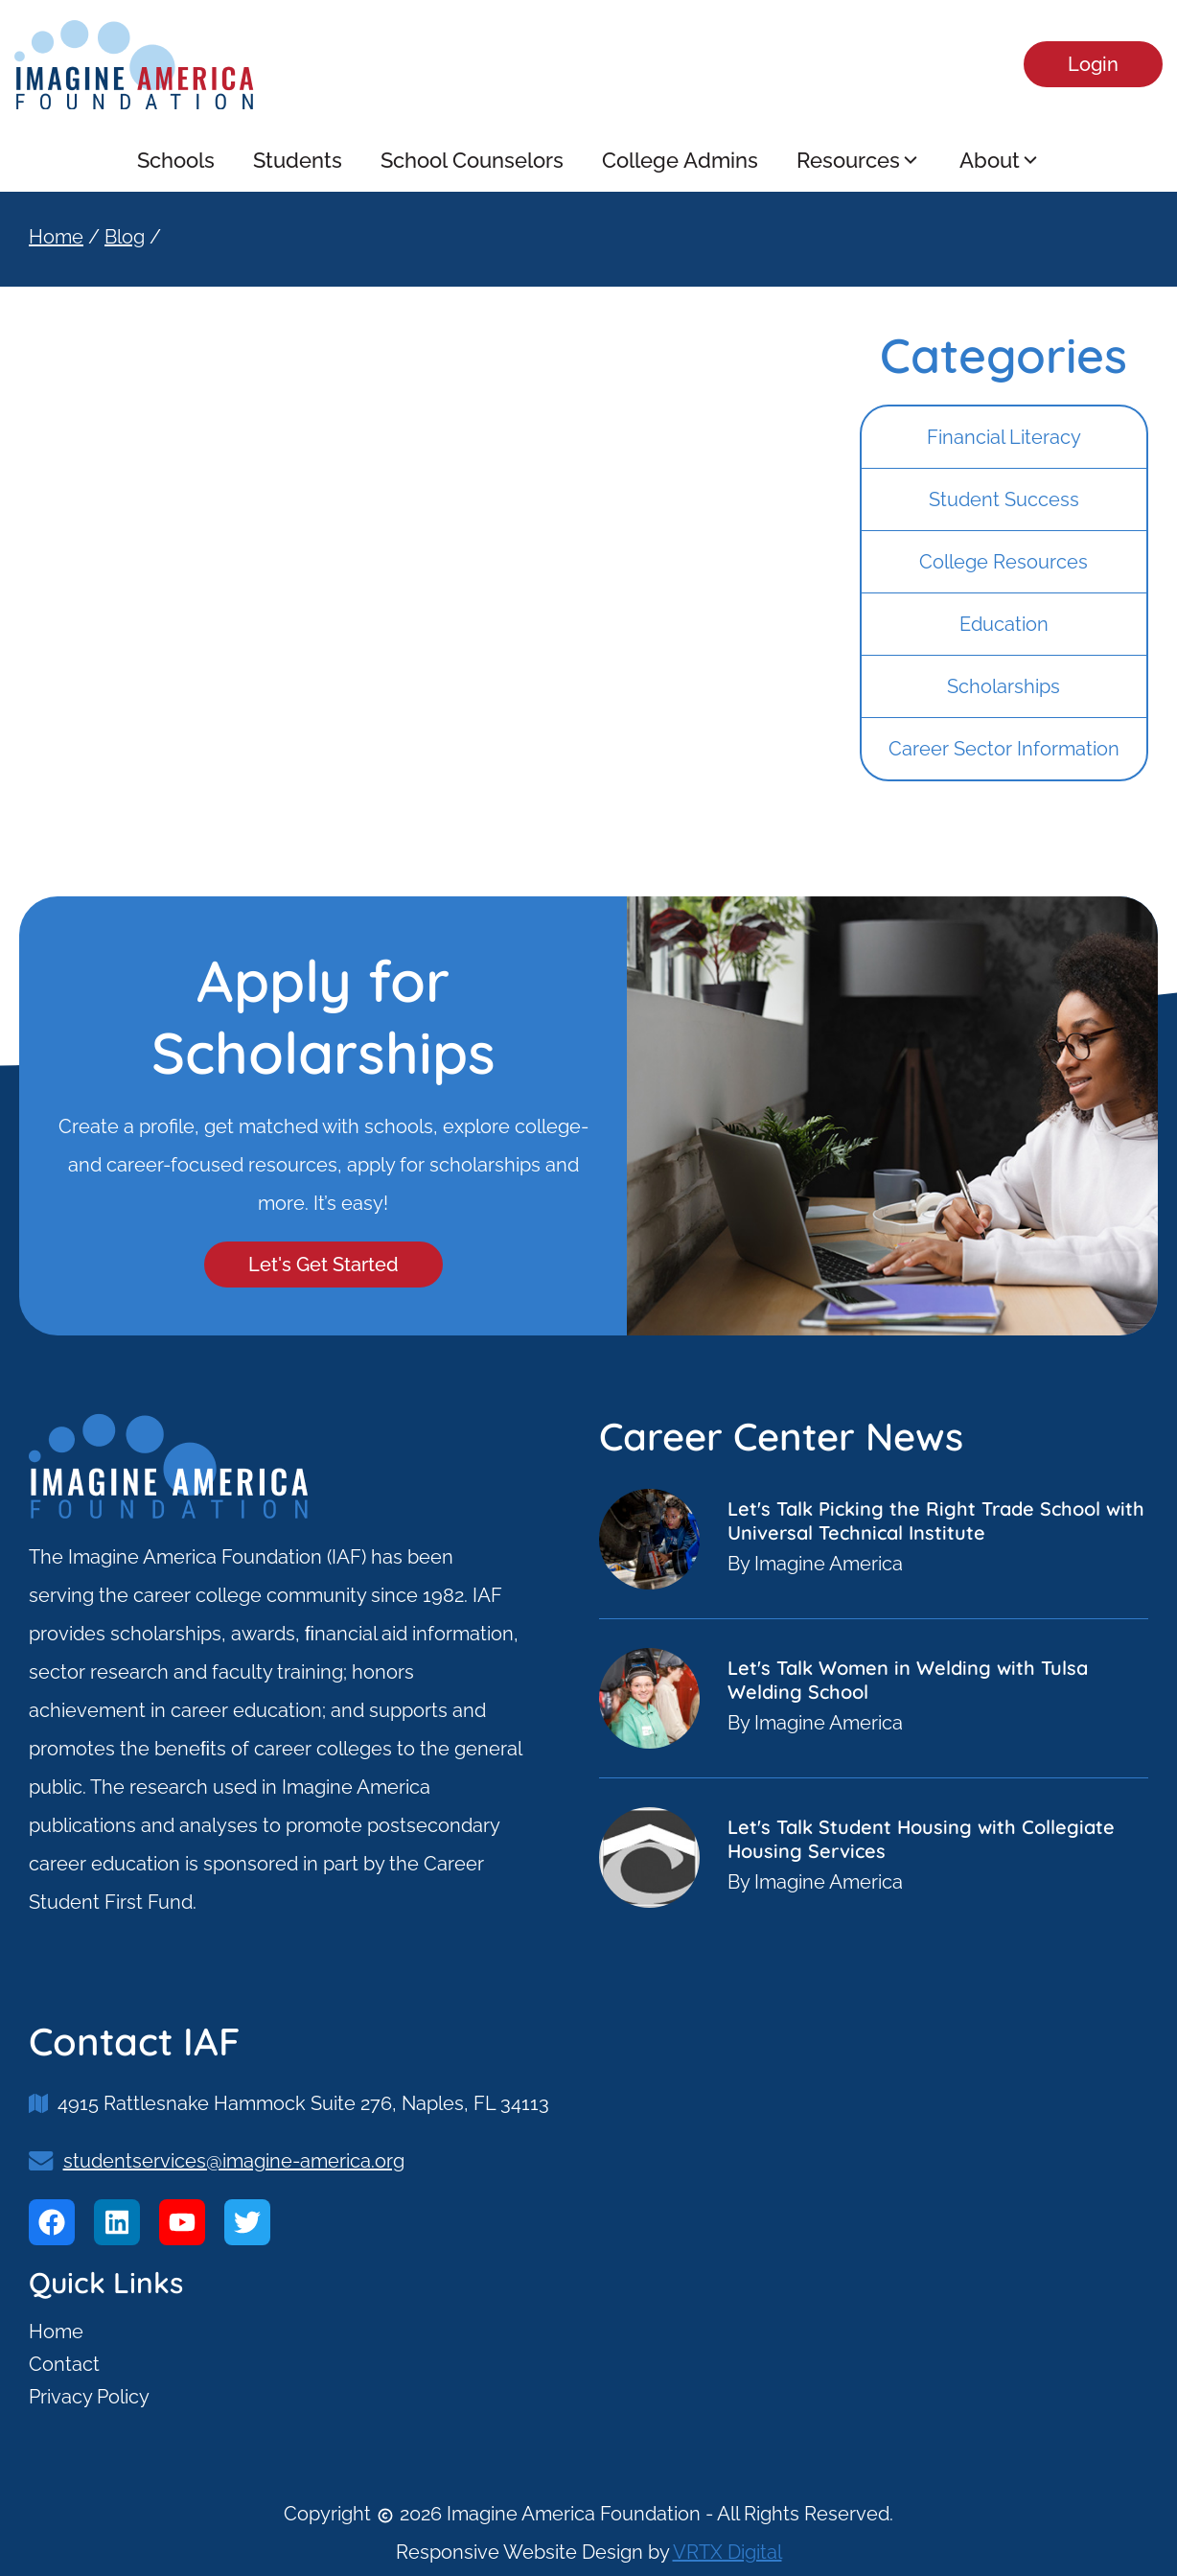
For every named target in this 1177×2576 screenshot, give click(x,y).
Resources (858, 160)
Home (56, 236)
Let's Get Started (323, 1264)
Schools (176, 160)
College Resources (1003, 561)
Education (1004, 624)
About (1000, 160)
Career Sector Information (1004, 748)
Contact (64, 2364)
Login (1093, 64)
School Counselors (472, 160)
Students (297, 160)
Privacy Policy (89, 2396)
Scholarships (1003, 686)
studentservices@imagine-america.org (233, 2160)
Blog (124, 236)
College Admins (680, 160)
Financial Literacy (1004, 437)
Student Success (1004, 499)
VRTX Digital (727, 2552)
